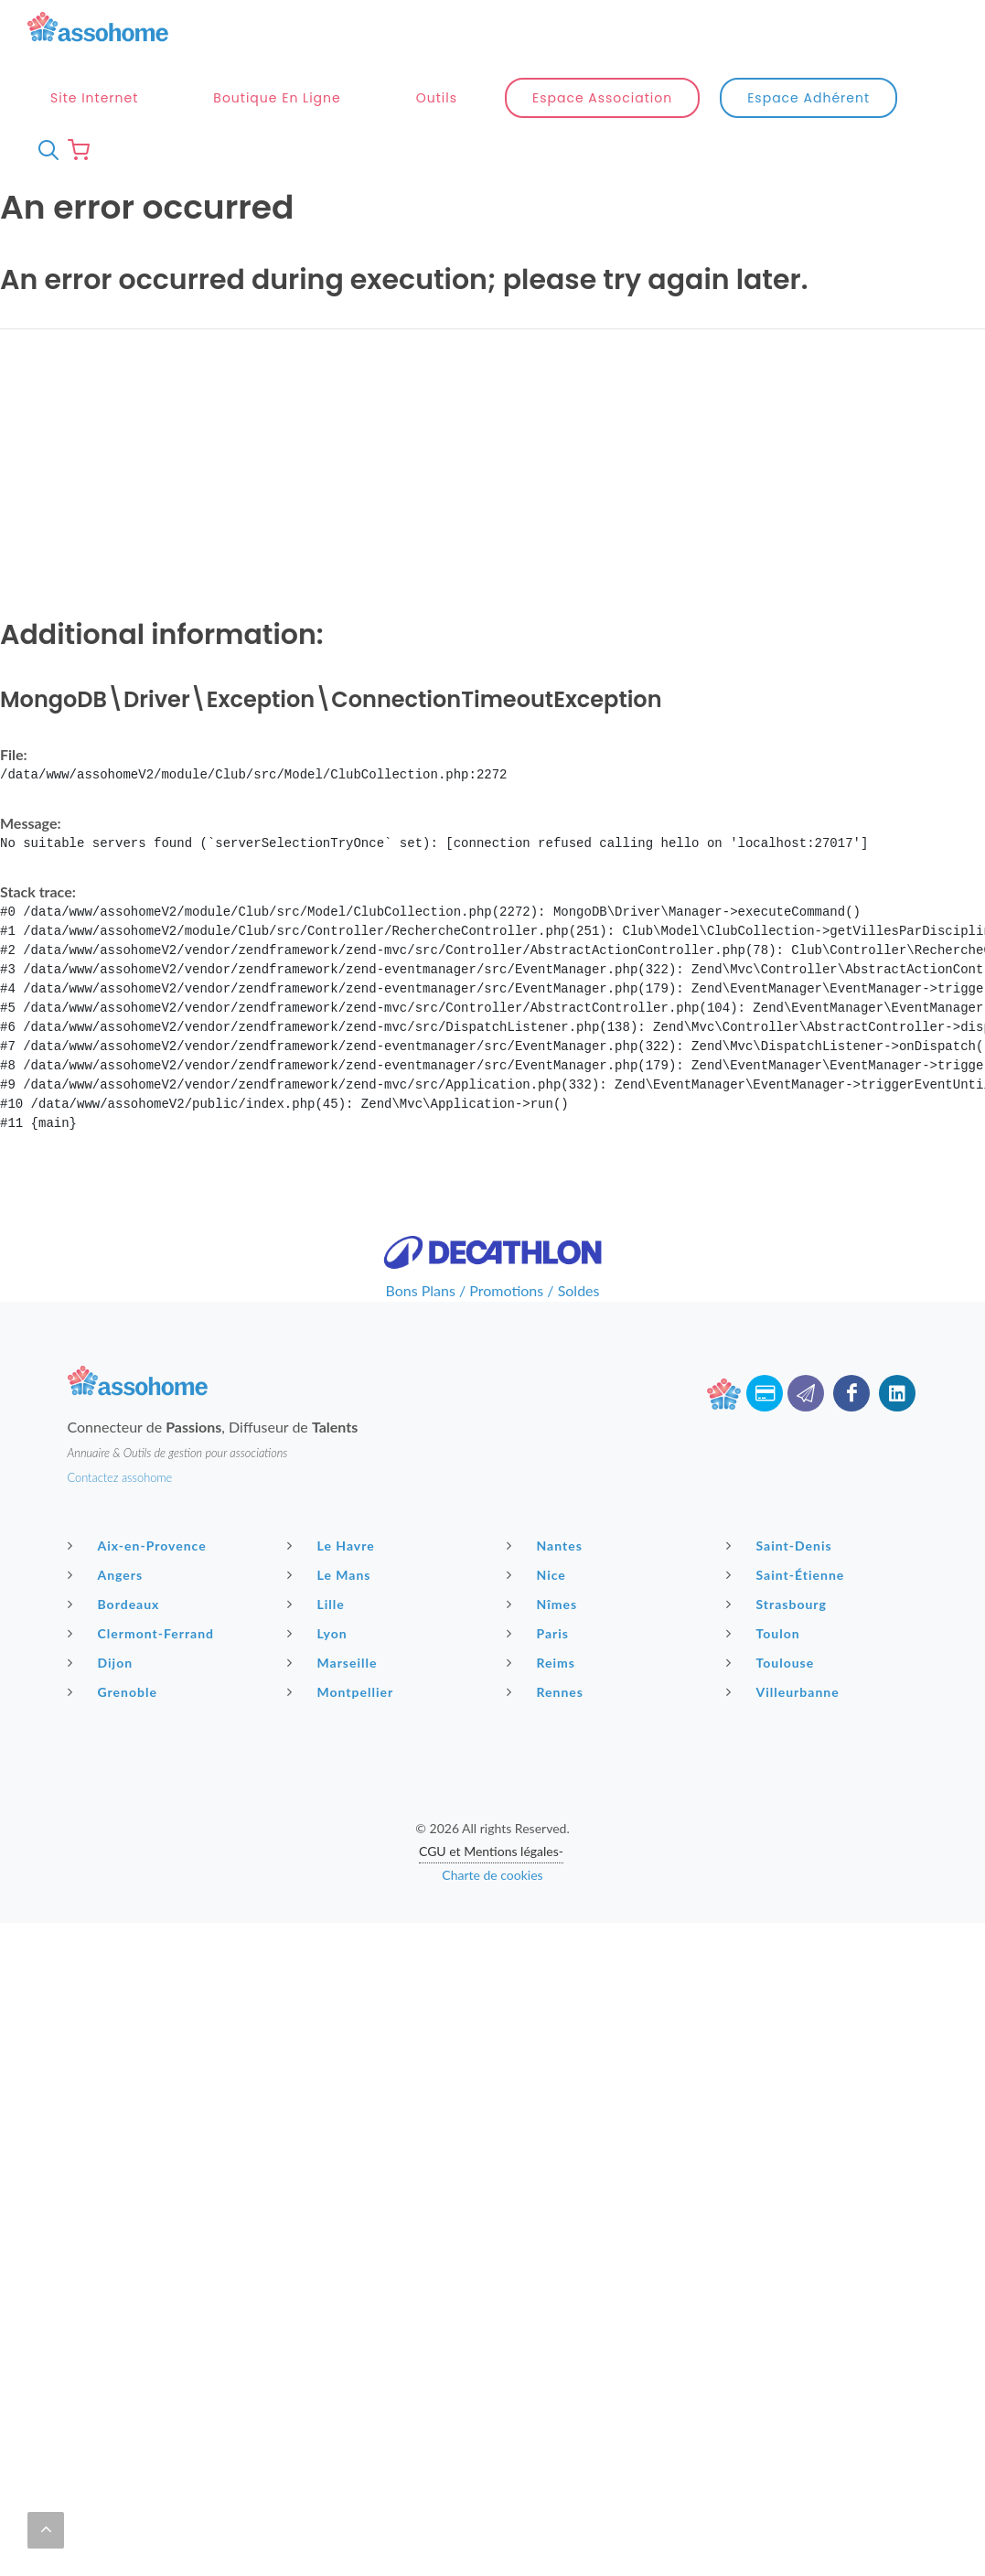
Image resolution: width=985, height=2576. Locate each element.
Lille (318, 1604)
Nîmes (544, 1604)
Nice (538, 1574)
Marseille (335, 1662)
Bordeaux (116, 1604)
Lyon (320, 1633)
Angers (108, 1574)
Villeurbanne (785, 1691)
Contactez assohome (120, 1477)
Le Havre (333, 1545)
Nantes (547, 1545)
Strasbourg (779, 1604)
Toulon (765, 1633)
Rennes (547, 1691)
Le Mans (331, 1574)
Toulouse (773, 1662)
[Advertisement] (492, 472)
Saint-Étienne (788, 1574)
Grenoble (114, 1691)
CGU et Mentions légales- (491, 1851)
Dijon (103, 1662)
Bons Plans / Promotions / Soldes (493, 1290)
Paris (540, 1633)
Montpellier (343, 1691)
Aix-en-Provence (139, 1545)
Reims (543, 1662)
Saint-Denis (781, 1545)
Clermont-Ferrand (143, 1633)
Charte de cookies (492, 1875)
